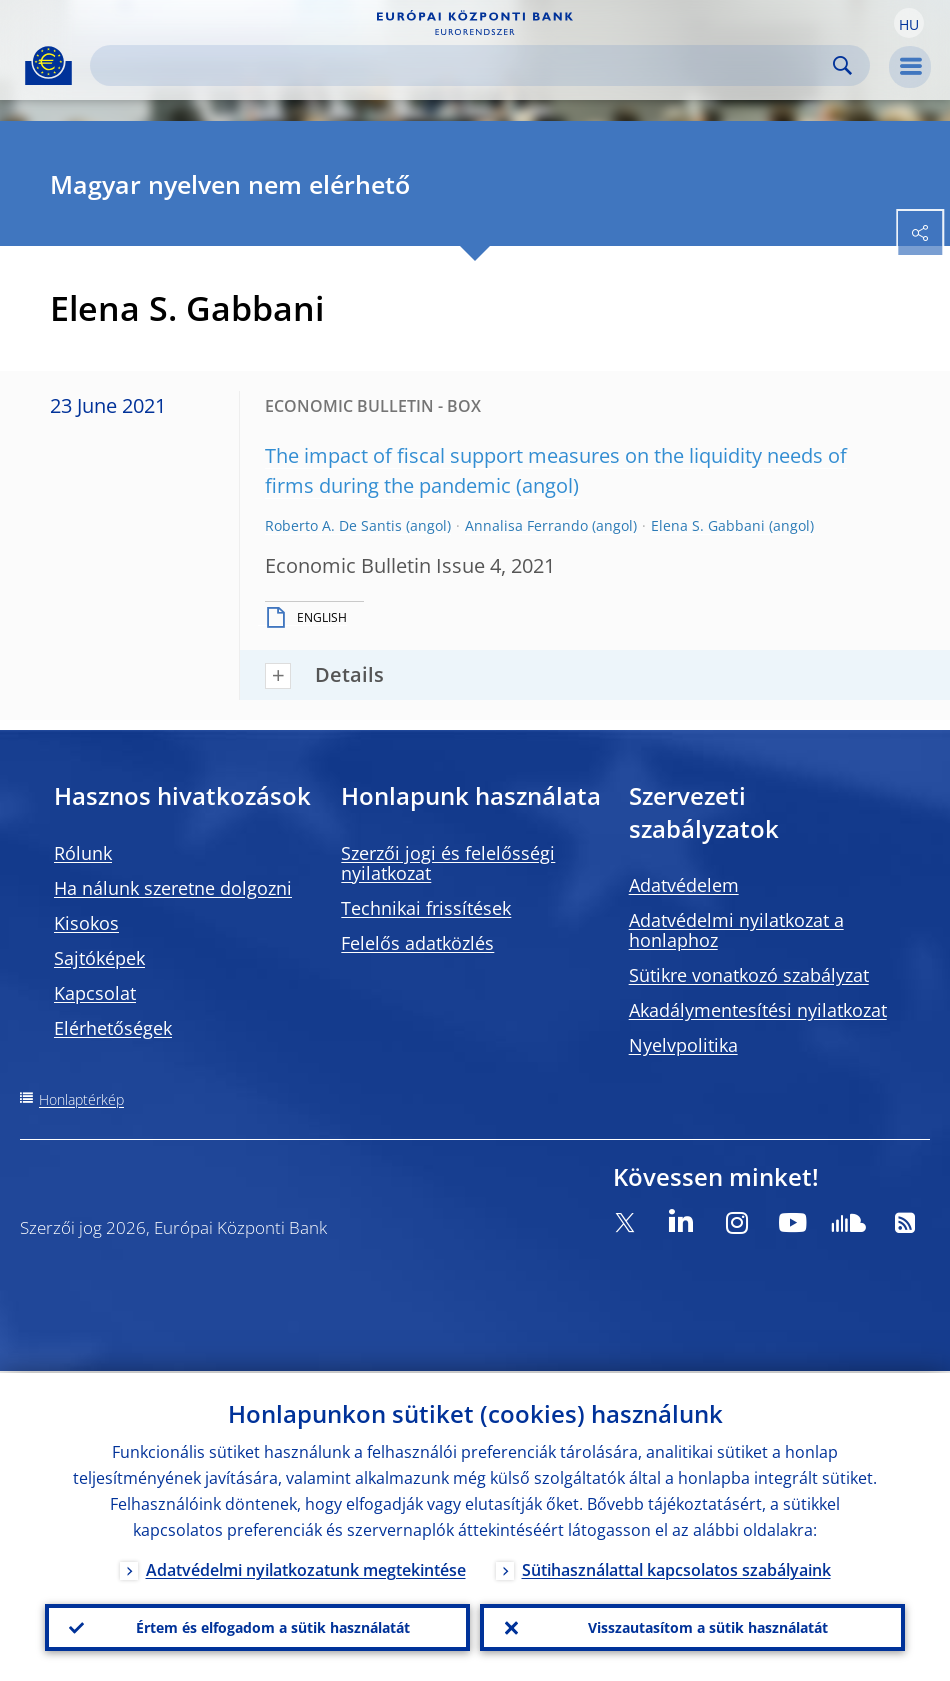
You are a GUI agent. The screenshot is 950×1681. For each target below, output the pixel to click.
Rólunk (83, 853)
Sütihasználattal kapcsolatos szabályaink (676, 1568)
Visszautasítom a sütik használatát (708, 1626)
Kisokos (86, 923)
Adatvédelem (684, 885)
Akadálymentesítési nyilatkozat (758, 1010)
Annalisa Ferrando (526, 525)
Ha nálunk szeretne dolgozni (173, 888)
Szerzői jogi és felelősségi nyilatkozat (448, 863)
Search (842, 65)
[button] (909, 23)
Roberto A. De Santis (333, 525)
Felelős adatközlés (417, 943)
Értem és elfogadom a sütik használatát (273, 1626)
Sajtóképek (99, 958)
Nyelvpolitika (683, 1045)
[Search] (464, 65)
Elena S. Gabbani (708, 525)
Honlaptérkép (81, 1099)
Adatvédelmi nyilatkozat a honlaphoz (736, 930)
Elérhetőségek (113, 1028)
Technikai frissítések (426, 908)
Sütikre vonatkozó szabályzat (749, 975)
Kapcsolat (95, 993)
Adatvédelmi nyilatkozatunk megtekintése (306, 1568)
